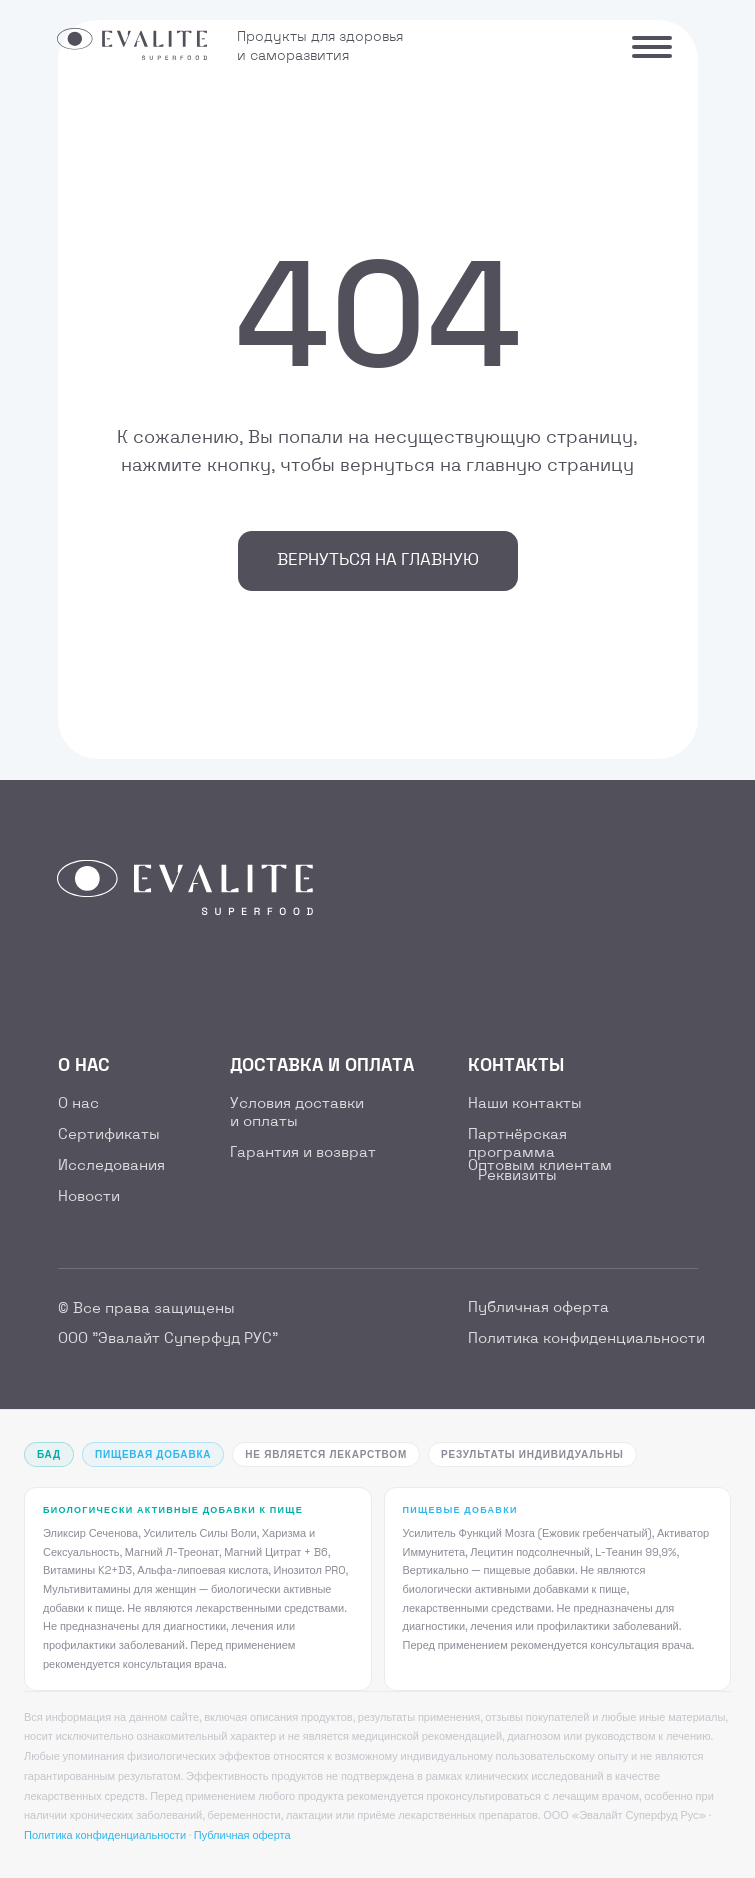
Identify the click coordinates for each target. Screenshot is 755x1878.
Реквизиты (517, 1176)
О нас (78, 1104)
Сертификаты (109, 1135)
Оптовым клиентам (540, 1166)
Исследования (111, 1166)
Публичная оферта (538, 1308)
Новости (89, 1197)
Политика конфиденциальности (586, 1339)
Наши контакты (525, 1104)
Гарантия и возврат (303, 1153)
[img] (78, 976)
